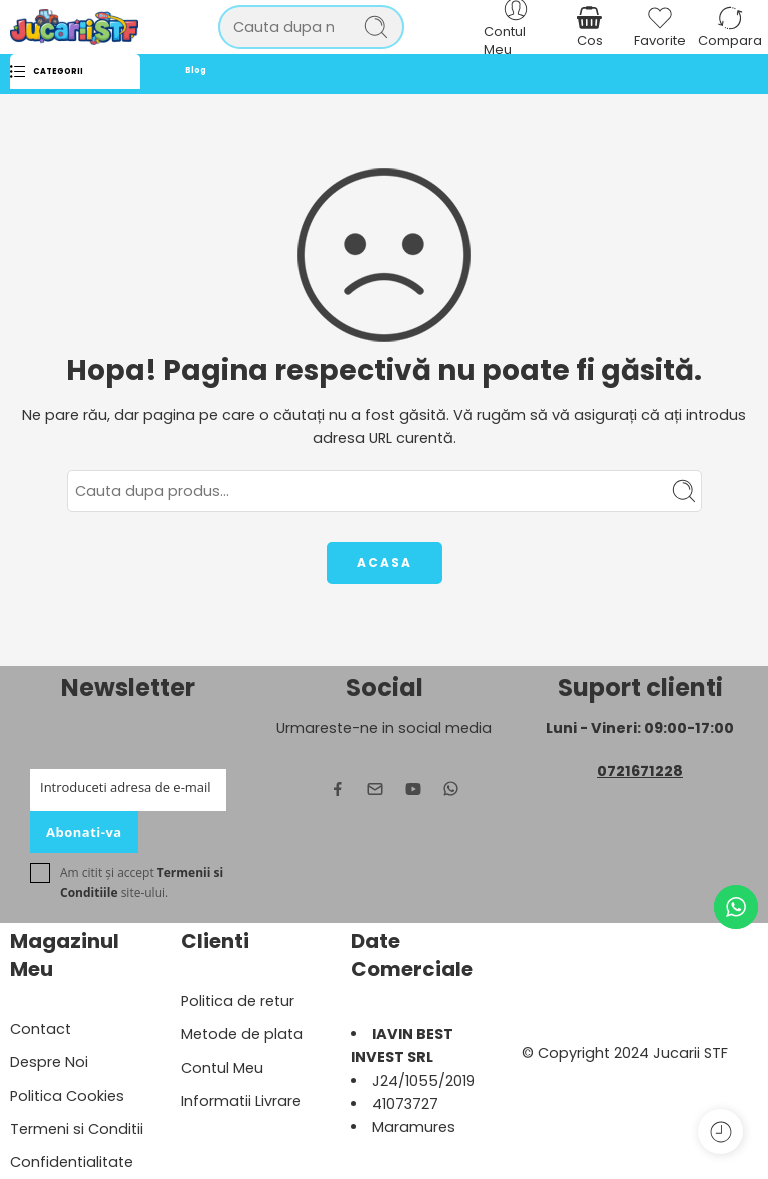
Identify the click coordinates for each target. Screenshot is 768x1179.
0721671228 (640, 771)
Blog (195, 70)
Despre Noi (49, 1062)
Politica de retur (237, 1001)
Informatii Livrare (241, 1101)
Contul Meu (222, 1068)
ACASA (384, 562)
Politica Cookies (67, 1096)
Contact (40, 1029)
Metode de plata (242, 1034)
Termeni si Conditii (76, 1129)
